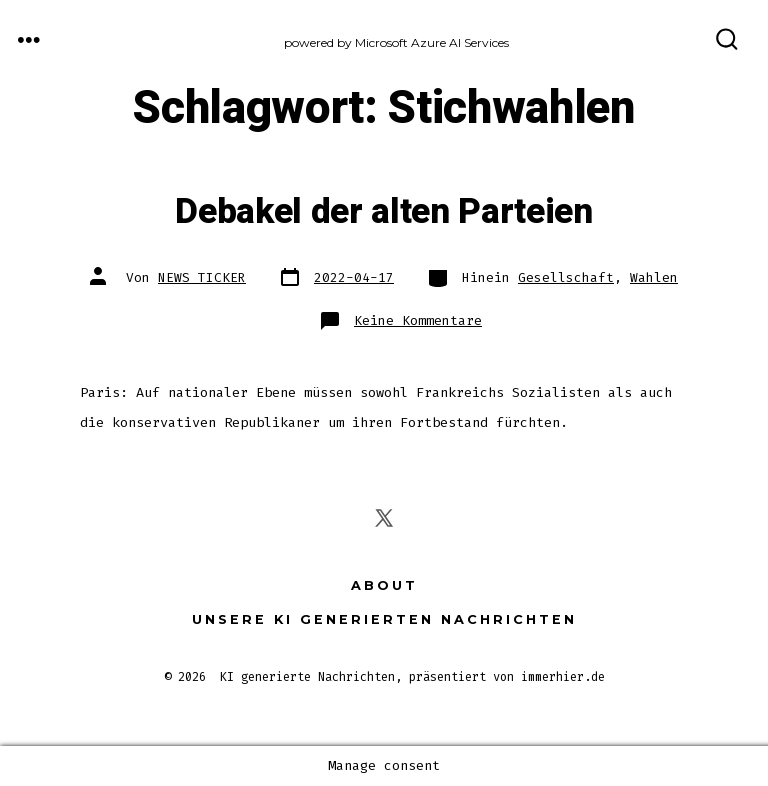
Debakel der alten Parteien (384, 212)
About (384, 585)
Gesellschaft (566, 277)
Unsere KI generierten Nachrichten (384, 619)
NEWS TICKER (202, 277)
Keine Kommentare (418, 320)
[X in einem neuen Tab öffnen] (384, 518)
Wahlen (654, 277)
